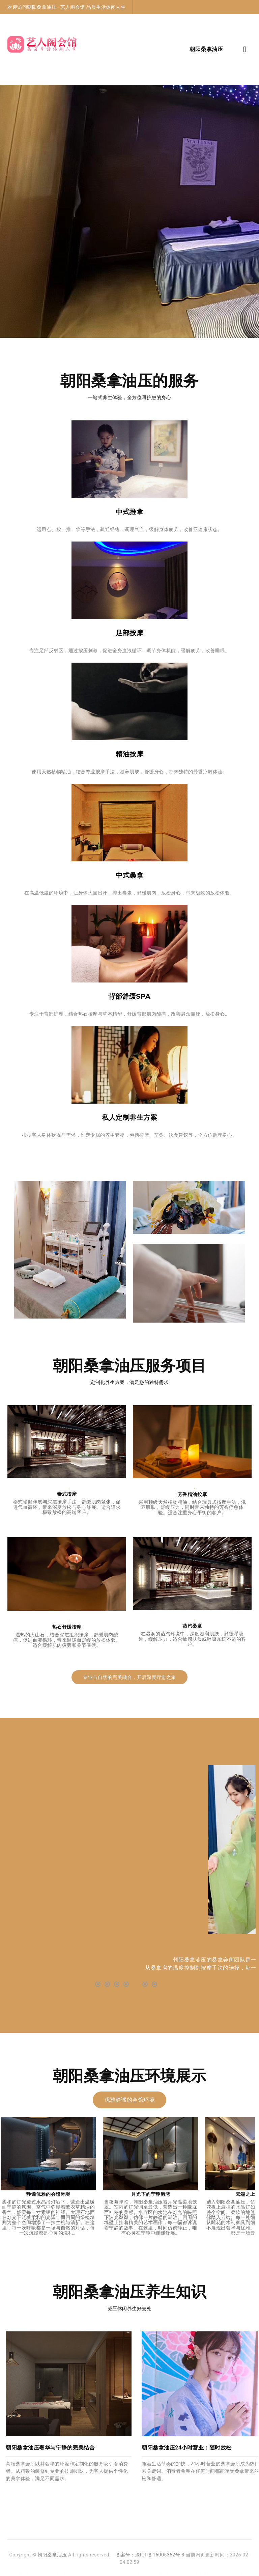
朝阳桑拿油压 (52, 2554)
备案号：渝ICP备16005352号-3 (150, 2554)
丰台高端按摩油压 (232, 2573)
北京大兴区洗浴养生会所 (120, 2573)
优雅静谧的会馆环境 (130, 2100)
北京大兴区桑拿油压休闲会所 (164, 2573)
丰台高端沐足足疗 (85, 2573)
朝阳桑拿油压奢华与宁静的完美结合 (50, 2447)
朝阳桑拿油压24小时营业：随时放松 (187, 2447)
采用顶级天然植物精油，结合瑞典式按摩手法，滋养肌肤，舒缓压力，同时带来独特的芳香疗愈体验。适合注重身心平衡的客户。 (192, 1507)
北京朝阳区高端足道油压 (50, 2573)
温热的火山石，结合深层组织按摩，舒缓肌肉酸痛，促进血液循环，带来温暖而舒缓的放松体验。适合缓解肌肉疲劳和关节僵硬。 (67, 1640)
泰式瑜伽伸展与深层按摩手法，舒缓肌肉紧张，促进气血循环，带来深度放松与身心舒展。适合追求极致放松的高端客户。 (67, 1507)
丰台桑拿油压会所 (202, 2573)
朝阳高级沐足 (18, 2573)
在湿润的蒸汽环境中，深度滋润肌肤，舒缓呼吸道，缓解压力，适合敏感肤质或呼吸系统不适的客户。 (192, 1639)
